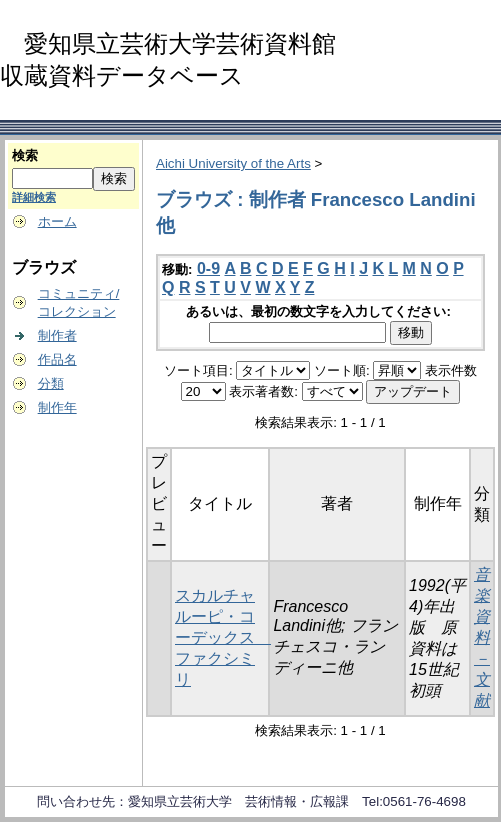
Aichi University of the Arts (233, 163)
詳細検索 (34, 197)
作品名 (57, 359)
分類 (51, 383)
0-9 (208, 268)
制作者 (57, 335)
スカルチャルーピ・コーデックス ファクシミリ (223, 637)
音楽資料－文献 (482, 637)
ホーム (57, 221)
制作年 (57, 407)
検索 (25, 155)
